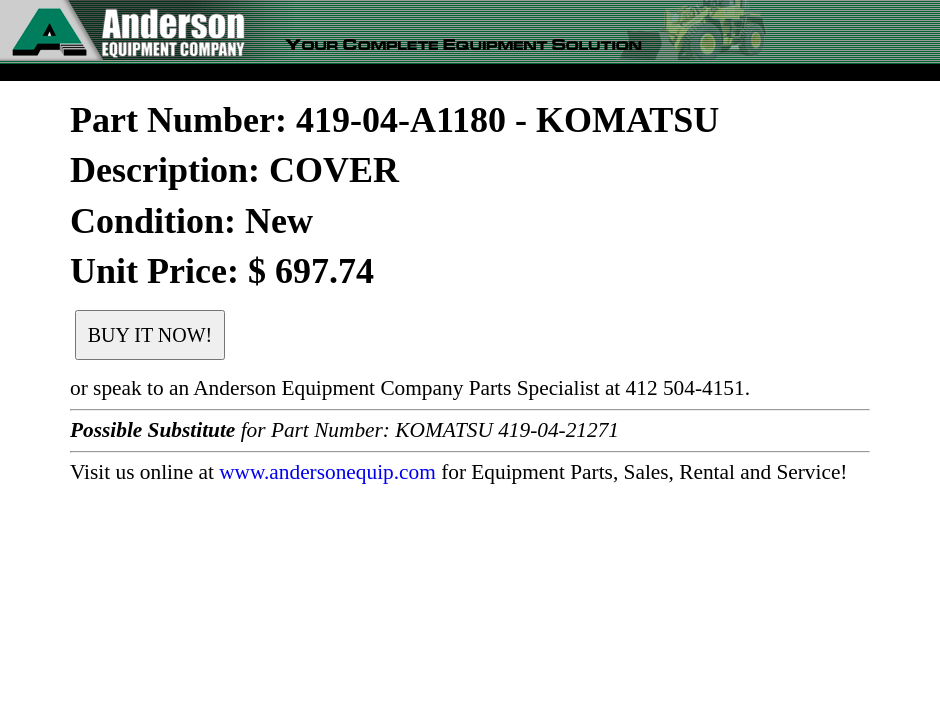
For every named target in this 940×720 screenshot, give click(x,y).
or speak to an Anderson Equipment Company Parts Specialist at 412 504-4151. (410, 388)
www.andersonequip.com (327, 472)
